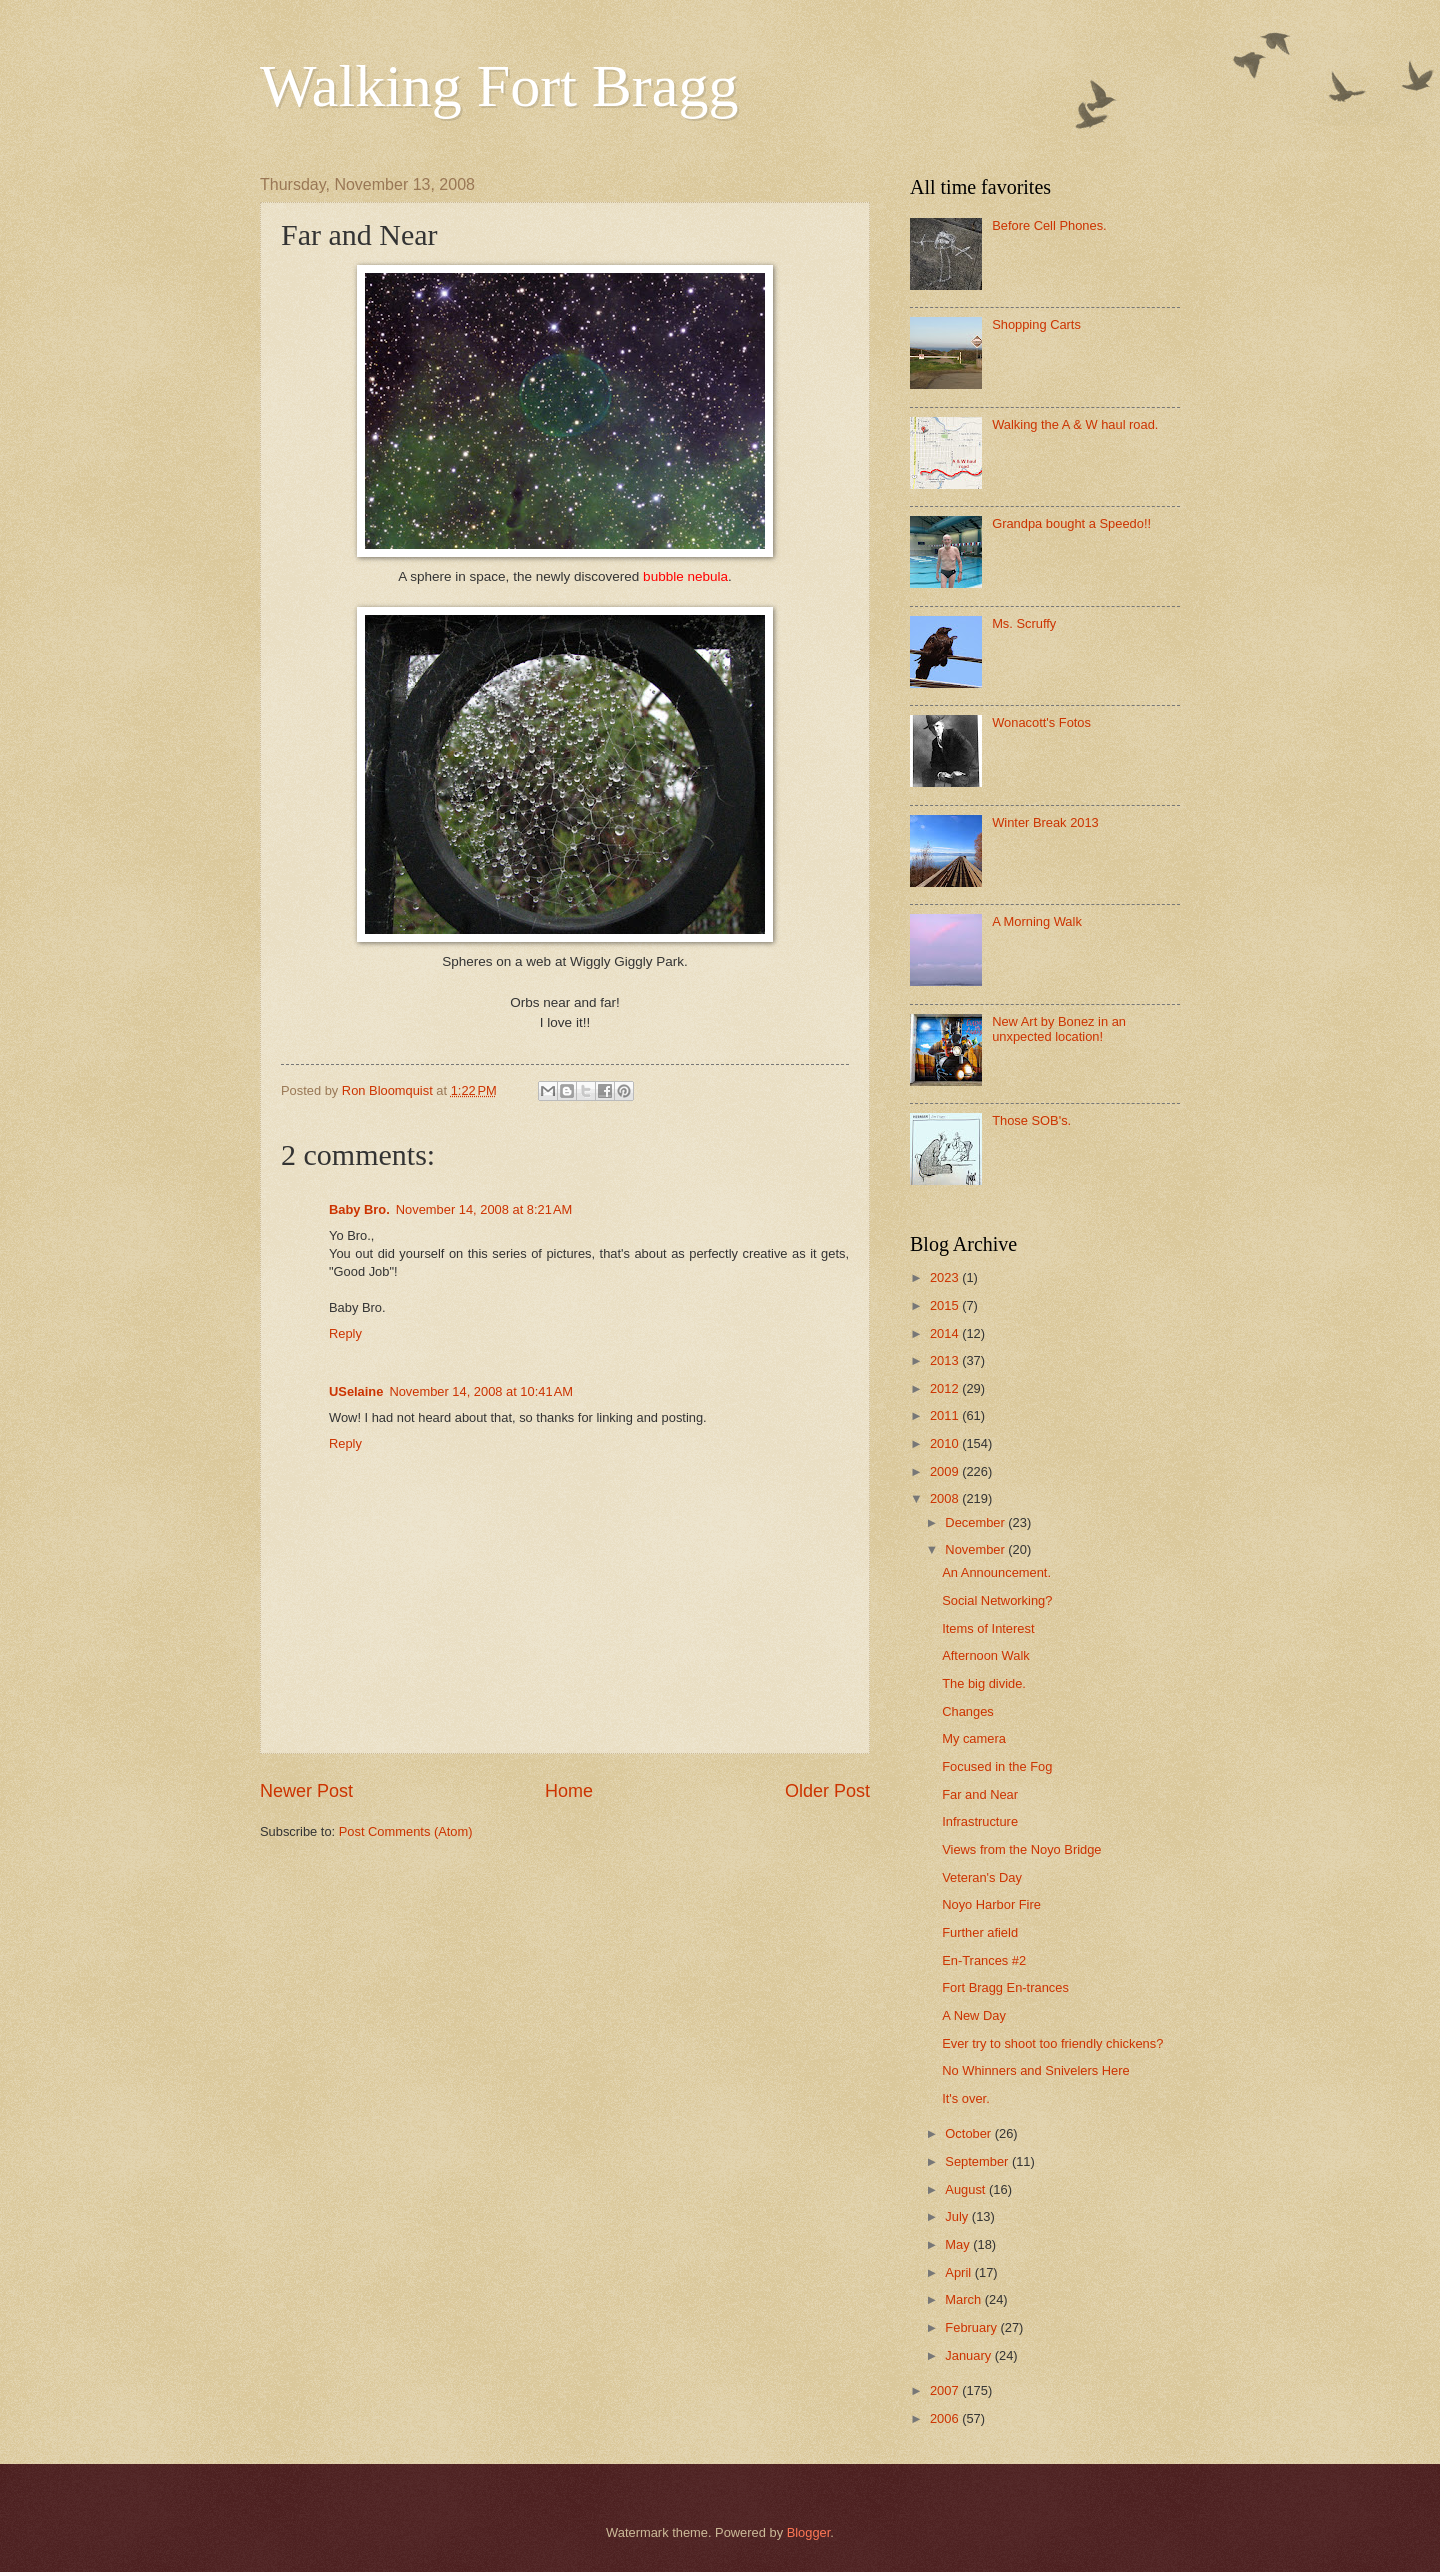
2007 (946, 2390)
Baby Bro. (359, 1209)
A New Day (974, 2015)
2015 (946, 1305)
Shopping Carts (1036, 324)
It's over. (966, 2098)
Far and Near (980, 1794)
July (958, 2216)
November (976, 1549)
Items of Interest (988, 1628)
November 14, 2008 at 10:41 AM (481, 1391)
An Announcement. (996, 1572)
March (964, 2299)
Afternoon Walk (986, 1655)
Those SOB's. (1031, 1120)
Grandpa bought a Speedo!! (1071, 523)
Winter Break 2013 (1045, 822)
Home (569, 1791)
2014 (946, 1333)
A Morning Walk (1037, 921)
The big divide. (984, 1683)
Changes (968, 1711)
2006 (946, 2418)
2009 (946, 1471)
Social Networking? (997, 1600)
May (959, 2244)
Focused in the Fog (997, 1766)
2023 (946, 1277)
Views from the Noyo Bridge (1021, 1849)
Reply (345, 1333)
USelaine (356, 1391)
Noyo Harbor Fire (991, 1904)
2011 (946, 1415)
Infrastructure (980, 1821)
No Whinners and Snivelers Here (1036, 2070)
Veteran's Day (982, 1877)
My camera (974, 1738)
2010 (946, 1443)
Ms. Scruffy (1024, 623)
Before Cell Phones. (1049, 225)
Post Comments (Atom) (406, 1831)
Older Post (827, 1791)
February (972, 2327)
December (976, 1522)
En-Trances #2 (984, 1960)
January (969, 2355)
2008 (946, 1498)
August (967, 2189)
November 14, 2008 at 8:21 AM (484, 1209)
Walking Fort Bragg (499, 86)
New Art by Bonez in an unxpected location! (1059, 1029)
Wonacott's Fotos (1041, 722)
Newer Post (306, 1791)
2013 (946, 1360)
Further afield (980, 1932)
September (978, 2161)
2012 (946, 1388)
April (959, 2272)
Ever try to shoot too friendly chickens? (1052, 2043)
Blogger (809, 2532)
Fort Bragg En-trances (1005, 1987)
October (969, 2133)
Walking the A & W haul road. (1075, 424)
